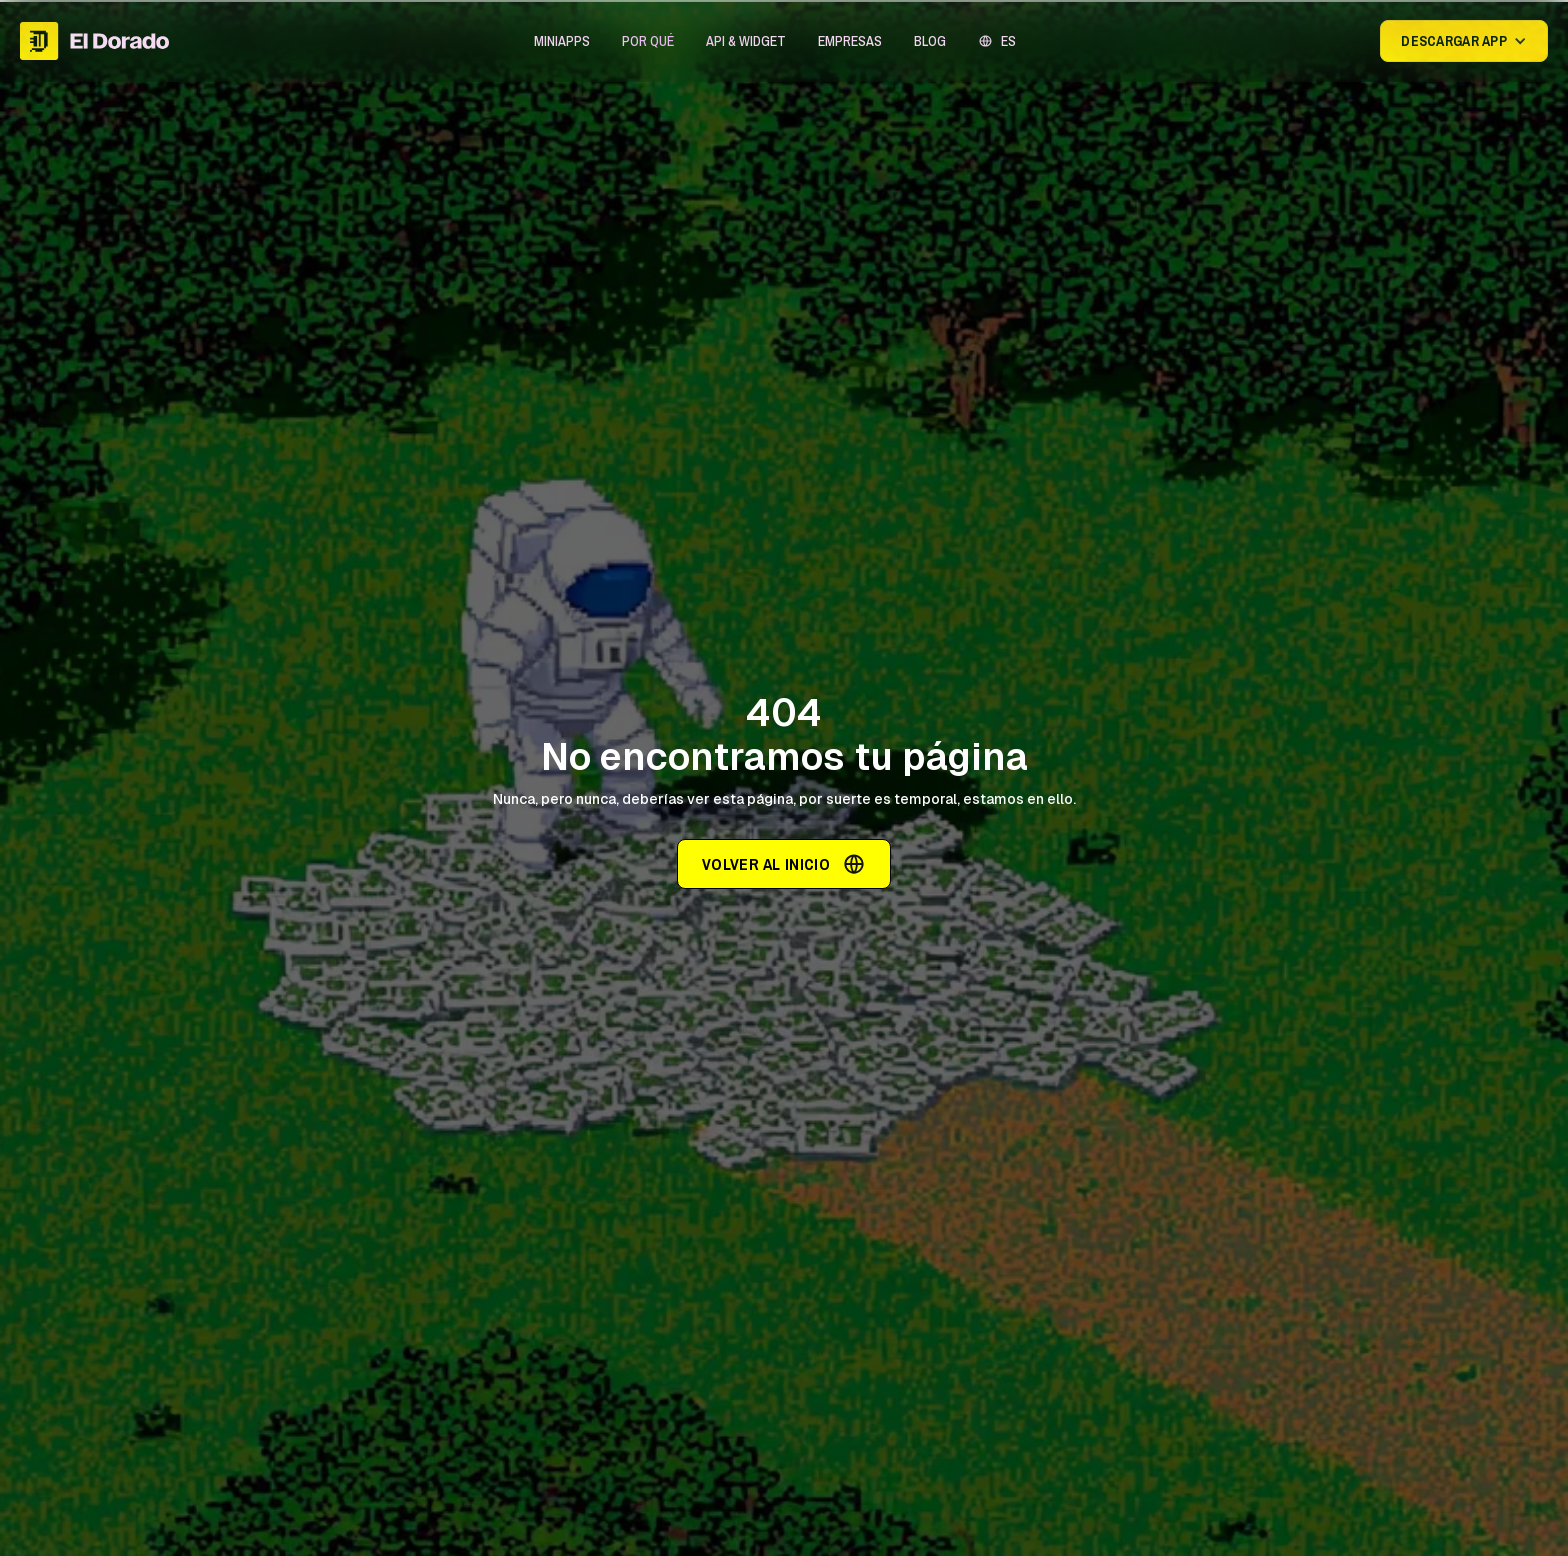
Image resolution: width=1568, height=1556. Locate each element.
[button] (562, 41)
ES (1008, 41)
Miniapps (562, 41)
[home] (94, 41)
